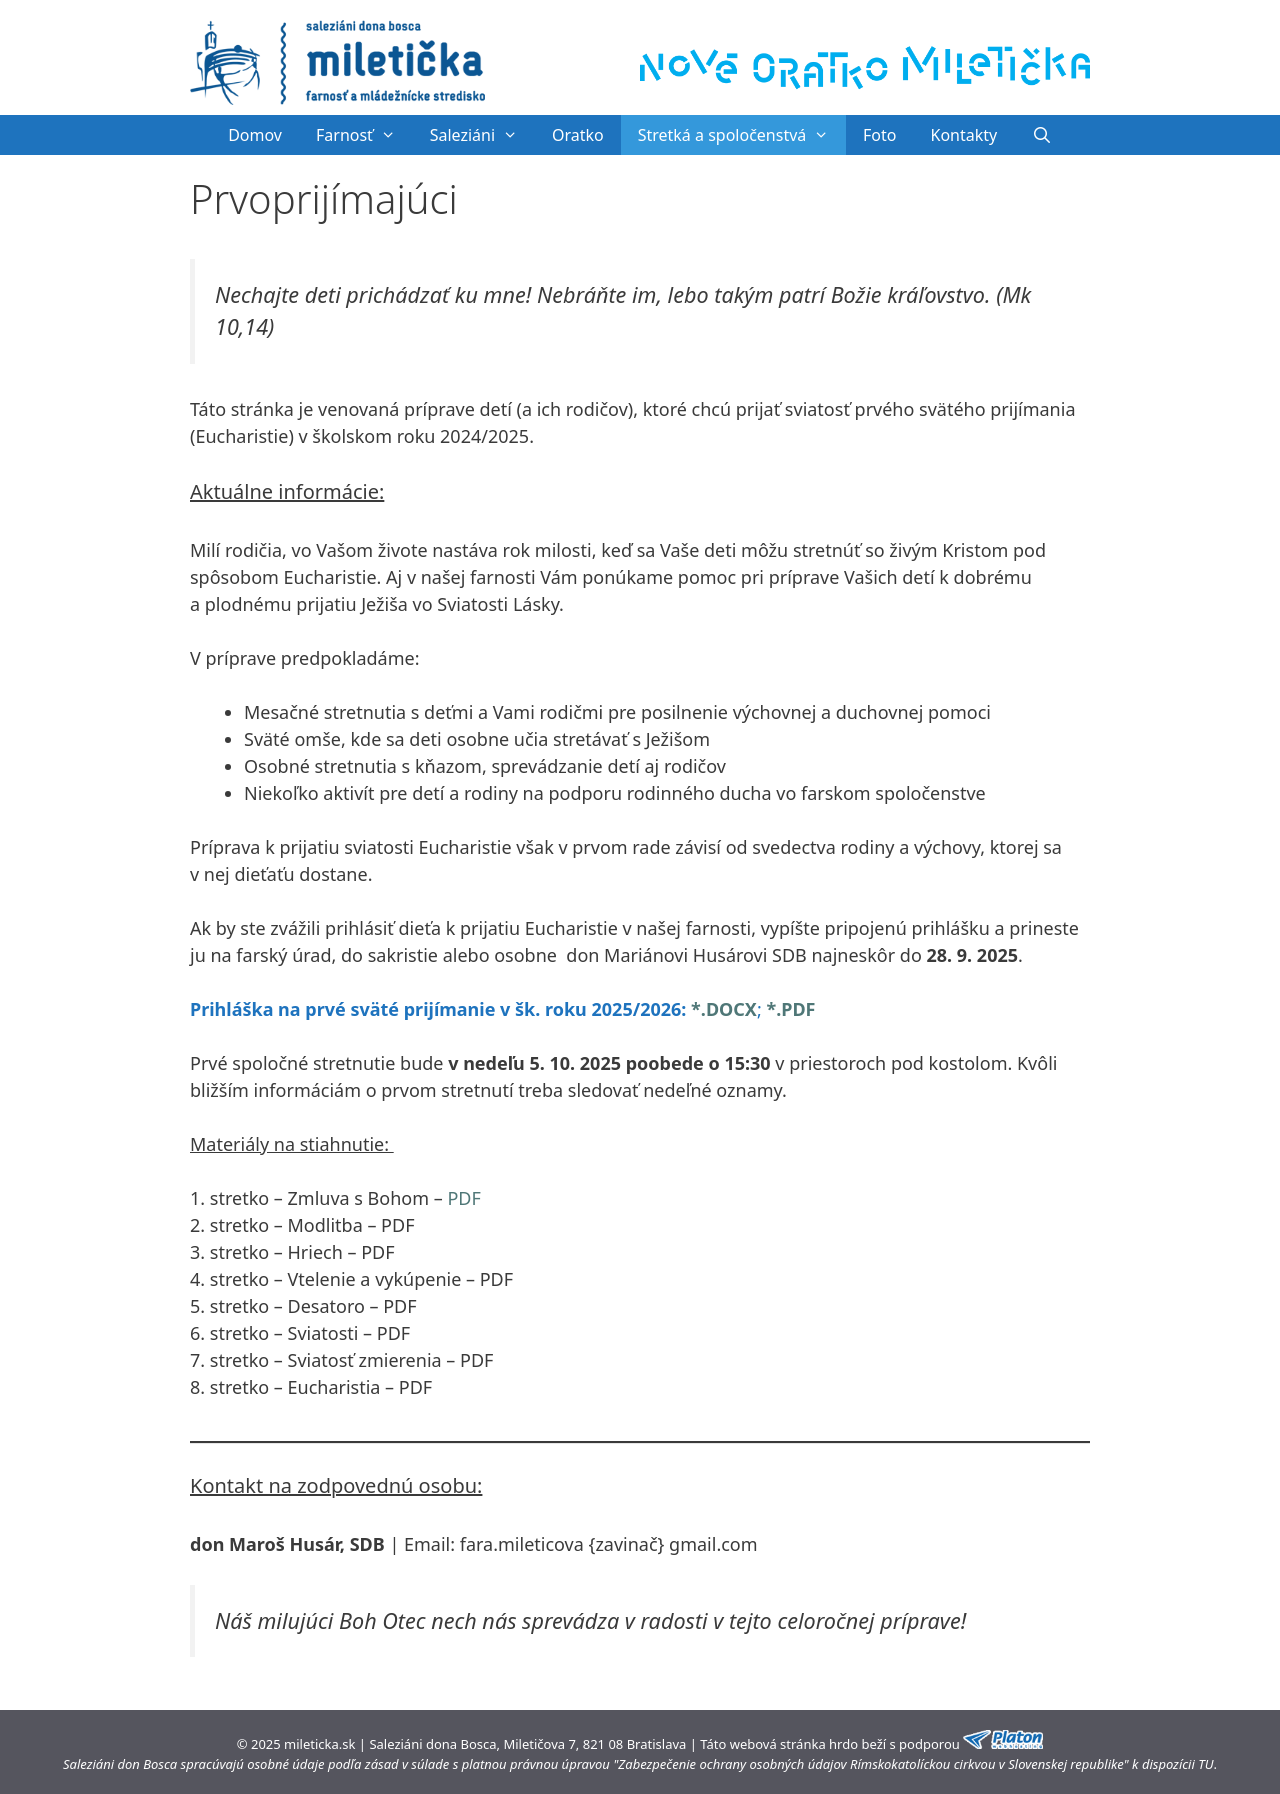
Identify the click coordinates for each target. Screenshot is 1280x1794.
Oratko (578, 135)
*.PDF (790, 1009)
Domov (255, 135)
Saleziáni (482, 135)
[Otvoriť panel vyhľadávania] (1041, 135)
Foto (879, 135)
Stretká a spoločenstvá (742, 135)
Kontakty (964, 135)
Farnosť (364, 135)
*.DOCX (724, 1009)
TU (1205, 1764)
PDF (463, 1198)
